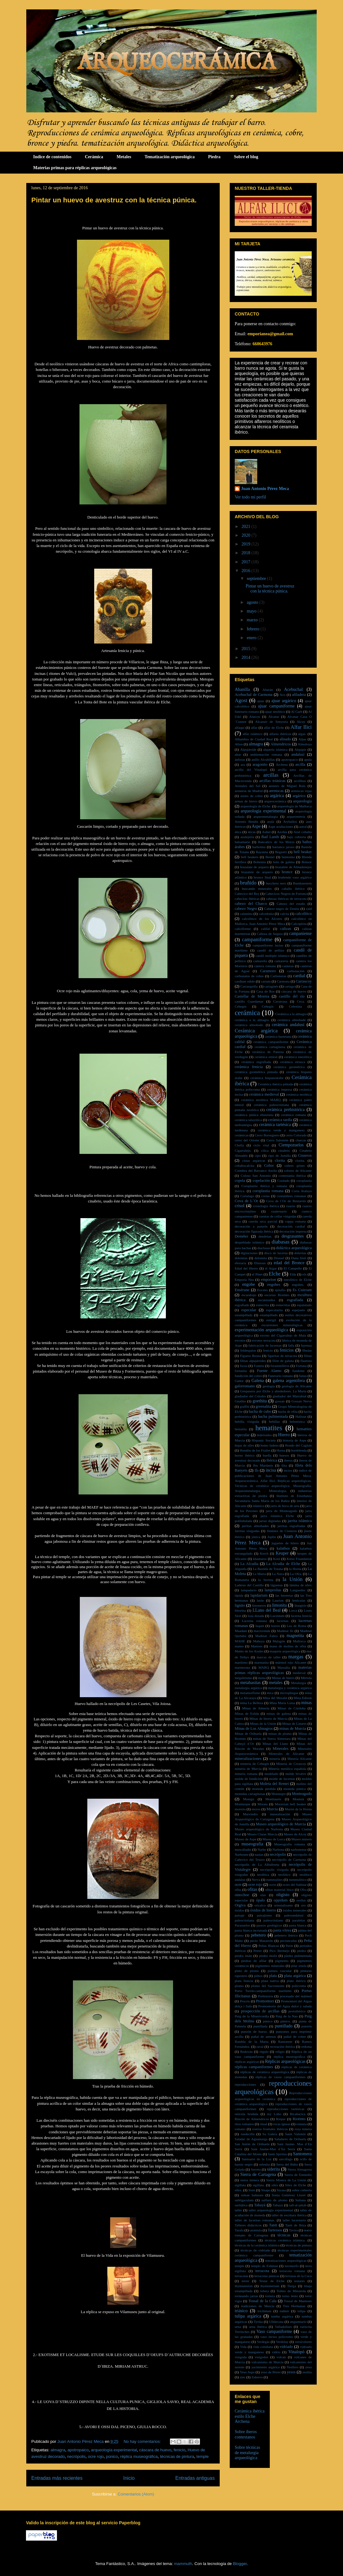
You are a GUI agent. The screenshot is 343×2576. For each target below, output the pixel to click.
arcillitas (300, 781)
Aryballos (290, 821)
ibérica (271, 1460)
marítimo (241, 1662)
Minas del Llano (275, 1743)
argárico (299, 796)
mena (262, 1678)
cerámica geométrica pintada (256, 1072)
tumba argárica (282, 2316)
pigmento (281, 1961)
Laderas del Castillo (249, 1585)
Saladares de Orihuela (290, 2139)
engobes (273, 1284)
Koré (276, 1559)
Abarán (268, 689)
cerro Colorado (296, 1135)
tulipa (301, 2311)
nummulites (274, 1879)
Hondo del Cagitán (298, 1445)
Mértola (306, 1678)
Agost (241, 700)
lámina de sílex (300, 1585)
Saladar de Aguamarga (251, 2139)
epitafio (280, 1290)
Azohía (282, 832)
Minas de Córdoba (292, 1708)
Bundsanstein (302, 883)
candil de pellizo (270, 950)
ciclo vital (261, 1145)
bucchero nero (276, 883)
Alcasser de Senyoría (271, 721)
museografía (252, 1844)
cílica (265, 1150)
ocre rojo (96, 2456)
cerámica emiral (266, 1057)
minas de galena (279, 1713)
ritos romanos (244, 2124)
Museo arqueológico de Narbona (259, 1829)
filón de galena (283, 1361)
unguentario (298, 2321)
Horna (280, 1450)
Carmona (283, 981)
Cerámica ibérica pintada (275, 1084)
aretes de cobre (251, 796)
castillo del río (292, 996)
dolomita (260, 1258)
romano (240, 2129)
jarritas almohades (255, 1526)
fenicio (180, 2450)
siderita (273, 2169)
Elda (293, 1274)
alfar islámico (253, 734)
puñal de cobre (295, 2036)
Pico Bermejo (279, 1951)
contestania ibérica (292, 1175)
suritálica (241, 2205)
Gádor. (239, 1381)
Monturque (242, 1804)
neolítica (263, 1874)
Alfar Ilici (301, 727)
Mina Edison (303, 1698)
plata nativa (270, 1981)
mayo (252, 611)
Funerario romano (280, 1376)
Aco (283, 694)
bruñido (248, 883)
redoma (306, 2046)
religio (279, 2051)
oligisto (282, 1894)
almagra (57, 2450)
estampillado (269, 1315)
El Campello (293, 1268)
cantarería (281, 961)
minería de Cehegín (254, 1763)
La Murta (259, 1574)
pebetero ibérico (286, 1935)
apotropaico (78, 2450)
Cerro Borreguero (267, 1135)
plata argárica (295, 1976)
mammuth (183, 2563)
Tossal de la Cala (262, 2301)
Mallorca (299, 1641)
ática (238, 832)
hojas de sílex (244, 1445)
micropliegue (289, 1693)
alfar (254, 727)
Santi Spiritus (277, 2154)
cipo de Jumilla (279, 1155)
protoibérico (297, 2011)
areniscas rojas (301, 791)
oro (303, 1905)
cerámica (247, 1013)
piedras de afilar (253, 1961)
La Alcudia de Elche (283, 1564)
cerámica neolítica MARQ (261, 1100)
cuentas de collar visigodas (278, 1216)
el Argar (271, 1268)
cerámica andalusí (288, 1024)
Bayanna (262, 852)
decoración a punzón (251, 1226)
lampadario (248, 1590)
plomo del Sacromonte (267, 1986)
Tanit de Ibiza (295, 2225)
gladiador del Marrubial (289, 1396)
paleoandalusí (294, 1915)
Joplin (271, 1537)
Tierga (291, 2286)
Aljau (302, 739)
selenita (264, 2164)
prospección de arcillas (260, 2011)
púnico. (285, 2021)
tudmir (284, 2311)
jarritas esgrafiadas (291, 1526)
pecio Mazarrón (261, 1940)
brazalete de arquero (257, 872)
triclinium (264, 2311)
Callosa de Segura (270, 934)
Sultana (300, 2200)
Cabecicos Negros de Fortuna (286, 893)
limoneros (259, 1605)
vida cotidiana (263, 2347)
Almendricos (280, 744)
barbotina (258, 847)
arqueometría (296, 816)
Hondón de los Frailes (255, 1450)
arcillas (270, 775)
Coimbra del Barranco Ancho (256, 1170)
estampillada (244, 1315)
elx (304, 1274)
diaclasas (263, 1248)
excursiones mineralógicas (282, 1325)
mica (270, 1693)
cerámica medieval (264, 1094)
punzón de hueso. (254, 2031)
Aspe (256, 826)
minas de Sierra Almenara (271, 1738)
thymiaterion (244, 2286)
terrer (245, 2281)
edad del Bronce (289, 1262)
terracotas (241, 2276)
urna (238, 2326)
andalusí (298, 754)
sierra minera (249, 2180)
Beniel (269, 857)
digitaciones (249, 1253)
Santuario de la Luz (256, 2159)
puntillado (284, 2026)
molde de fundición (249, 1779)
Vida (243, 2347)
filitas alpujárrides (253, 1361)
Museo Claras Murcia (262, 1834)
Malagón (279, 1641)
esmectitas (283, 1305)
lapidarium (259, 1595)
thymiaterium (269, 2286)
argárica (277, 795)
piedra (301, 1951)
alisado (285, 739)
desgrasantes (293, 1236)
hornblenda (299, 1450)
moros (256, 1809)
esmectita (262, 1305)
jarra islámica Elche (277, 1516)
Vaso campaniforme (274, 2331)
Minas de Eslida (247, 1713)
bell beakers (250, 857)
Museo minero (301, 1839)
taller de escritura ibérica (288, 2215)
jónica (256, 1537)
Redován (246, 2051)
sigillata (240, 2185)
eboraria (240, 1263)
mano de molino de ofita (287, 1646)
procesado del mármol (296, 1996)
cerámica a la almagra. (252, 1020)
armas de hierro (246, 801)
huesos (284, 1455)
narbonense (299, 1849)
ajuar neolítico (275, 711)
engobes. (298, 1284)
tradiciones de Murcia (257, 2306)
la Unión (293, 1579)
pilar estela (299, 1966)
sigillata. (258, 2185)
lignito (240, 1605)
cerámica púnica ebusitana (254, 1115)
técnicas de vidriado (255, 2250)
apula (308, 759)
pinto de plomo (247, 1971)
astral (303, 826)
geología (269, 1386)
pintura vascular (280, 1971)
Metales (123, 156)
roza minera (303, 2129)
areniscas (276, 791)
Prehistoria (265, 1996)
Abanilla (242, 689)
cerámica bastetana (278, 1036)
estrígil (271, 1320)
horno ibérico (245, 1455)
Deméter (241, 1236)
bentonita (288, 857)
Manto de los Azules (249, 1651)
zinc (243, 2377)
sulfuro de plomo (274, 2200)
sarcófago (285, 2159)
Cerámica (94, 156)
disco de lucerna (276, 1253)
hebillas (274, 1421)
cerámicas (242, 1135)
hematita (241, 1429)
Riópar (280, 2119)
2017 (247, 562)
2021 (247, 526)
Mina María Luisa (282, 1703)
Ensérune (242, 1290)
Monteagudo (302, 1793)
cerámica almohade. (249, 1025)
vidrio (276, 2352)
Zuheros (257, 2377)
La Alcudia (249, 1564)
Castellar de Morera (252, 996)
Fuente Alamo (269, 1371)
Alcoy (301, 721)
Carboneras (278, 976)
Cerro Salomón (277, 1140)
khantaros (260, 1559)
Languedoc (298, 1590)
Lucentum (277, 1616)
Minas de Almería (255, 1708)
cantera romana (265, 966)
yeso (308, 2367)
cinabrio (284, 1150)
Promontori (265, 2001)
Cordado (283, 1180)
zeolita (307, 2372)
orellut (300, 1900)
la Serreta (265, 1580)
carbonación (296, 971)
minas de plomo (280, 1733)
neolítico (284, 1874)
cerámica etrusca (292, 1062)
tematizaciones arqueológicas (285, 2260)
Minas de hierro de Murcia (268, 1718)
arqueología (302, 801)
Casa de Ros (265, 991)
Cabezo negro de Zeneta (281, 908)
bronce (287, 872)
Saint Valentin (295, 2134)
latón (260, 1600)
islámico (258, 1506)
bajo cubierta (296, 837)
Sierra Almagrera (300, 2169)
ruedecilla (247, 2134)
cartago (289, 986)
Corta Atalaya (302, 1191)
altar (238, 754)
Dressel (279, 1258)
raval (259, 2046)
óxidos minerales (294, 1910)
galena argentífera (289, 1380)
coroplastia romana (268, 1191)
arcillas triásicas (272, 781)
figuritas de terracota (282, 1356)
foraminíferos (279, 1366)
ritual (263, 2124)
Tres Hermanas (294, 2306)
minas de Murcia (292, 1728)
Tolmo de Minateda (291, 2291)
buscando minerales (257, 888)
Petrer (257, 1951)
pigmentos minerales (270, 1966)
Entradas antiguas (195, 2478)
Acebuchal (293, 689)
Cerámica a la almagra (291, 1014)
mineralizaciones (248, 1758)
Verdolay (282, 2342)
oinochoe (242, 1895)
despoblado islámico (249, 1242)
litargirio (300, 1605)
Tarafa (239, 2230)
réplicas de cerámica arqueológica (264, 2072)
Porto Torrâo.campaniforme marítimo (263, 1991)
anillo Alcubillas (263, 759)
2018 (247, 552)
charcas (300, 1140)
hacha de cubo (259, 1411)
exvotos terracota (264, 1340)
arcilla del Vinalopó (251, 769)
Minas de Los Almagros (254, 1728)
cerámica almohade (292, 1020)
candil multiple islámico (272, 955)
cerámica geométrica (289, 1067)
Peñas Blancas (269, 1946)
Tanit (273, 2225)
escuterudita (266, 1300)
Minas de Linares (294, 1723)
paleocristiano (273, 1920)
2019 (247, 544)
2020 (247, 535)
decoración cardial (291, 1226)
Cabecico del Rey (247, 893)
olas (263, 1895)
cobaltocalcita (244, 1165)
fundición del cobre (248, 1376)
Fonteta (259, 1366)
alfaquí (239, 727)
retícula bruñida (246, 2114)
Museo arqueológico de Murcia (281, 1824)
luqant (259, 1626)
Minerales (280, 1748)
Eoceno (262, 1290)
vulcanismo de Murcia (267, 2362)
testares (299, 2281)
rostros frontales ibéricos (270, 2129)
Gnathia (240, 1401)
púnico (112, 2456)
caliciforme (243, 929)
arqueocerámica (275, 801)
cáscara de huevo (155, 2450)
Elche (275, 1274)
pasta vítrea (282, 1930)
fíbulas (307, 1350)
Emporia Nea (244, 1279)
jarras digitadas (270, 1521)
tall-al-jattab (297, 2205)
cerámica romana (293, 1115)
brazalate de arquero (254, 867)
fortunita (241, 1371)
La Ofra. (296, 1574)
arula (270, 821)
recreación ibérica (282, 2046)
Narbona (278, 1849)
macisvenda (262, 1631)
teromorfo (292, 2266)
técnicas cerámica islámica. (285, 2240)
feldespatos (248, 1350)
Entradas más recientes (57, 2478)
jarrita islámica (300, 1521)
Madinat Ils (285, 1631)
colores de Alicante (298, 1170)
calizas (285, 928)
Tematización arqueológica (170, 156)
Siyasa (281, 2190)
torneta (270, 2296)
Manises (256, 1646)
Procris (245, 2001)
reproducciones (245, 2084)
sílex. (238, 2190)
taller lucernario (294, 2220)
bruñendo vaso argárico (295, 877)
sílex (275, 2185)
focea (243, 1366)
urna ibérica (258, 2326)
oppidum (281, 1900)
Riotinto (299, 2119)
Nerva (256, 1879)
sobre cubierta (302, 2190)
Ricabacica (297, 2114)
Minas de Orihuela (248, 1733)
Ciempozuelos (291, 1145)
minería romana (246, 1774)
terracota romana (292, 2271)
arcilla (300, 764)
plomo (239, 1986)
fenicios (287, 1350)
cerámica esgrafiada (256, 1062)
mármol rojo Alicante (290, 1662)
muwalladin (243, 1849)
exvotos (240, 1340)
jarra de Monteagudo (281, 1511)
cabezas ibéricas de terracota (286, 898)
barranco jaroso (283, 847)
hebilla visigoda (247, 1421)
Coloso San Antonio (256, 1175)
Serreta (256, 2169)
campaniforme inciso (268, 945)
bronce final (262, 877)
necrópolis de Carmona (289, 1859)
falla (291, 1345)
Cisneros (305, 1155)
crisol (239, 1205)
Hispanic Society (264, 1440)
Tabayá (259, 2205)
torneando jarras (246, 2296)
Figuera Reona (250, 1356)
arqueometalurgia (265, 816)
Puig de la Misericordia (252, 2016)
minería (274, 1758)
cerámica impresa (279, 1089)
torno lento (290, 2296)
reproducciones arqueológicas (273, 2087)
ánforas (240, 759)
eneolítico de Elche (298, 1279)
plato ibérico (296, 1981)
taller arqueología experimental (270, 2210)
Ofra (303, 1889)
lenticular (298, 1600)
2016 (247, 570)
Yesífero (292, 2367)
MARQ (264, 1667)
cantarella (260, 961)
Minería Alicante (299, 1758)
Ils (257, 1470)
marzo (253, 620)
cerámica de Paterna (268, 1052)
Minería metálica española (287, 1768)
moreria (240, 1809)
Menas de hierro (283, 1678)
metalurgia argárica (248, 1688)
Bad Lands (270, 837)
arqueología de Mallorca (294, 806)
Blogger (240, 2563)
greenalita (263, 1406)
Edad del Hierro (246, 1268)
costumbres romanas (291, 1196)
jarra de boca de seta (284, 1506)
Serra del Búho (287, 2164)
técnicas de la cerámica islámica (257, 2245)
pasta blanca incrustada (251, 1930)
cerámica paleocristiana (271, 1105)
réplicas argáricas (247, 2061)
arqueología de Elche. (255, 806)
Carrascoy (304, 981)
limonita (279, 1605)
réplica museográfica (139, 2456)
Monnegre (278, 1794)
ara (243, 764)
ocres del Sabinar (295, 1884)
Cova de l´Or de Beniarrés (286, 1201)
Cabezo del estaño (291, 903)
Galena (257, 1380)
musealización (280, 1814)
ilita (284, 1465)
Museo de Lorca (274, 1839)
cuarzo (290, 1206)
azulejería (247, 837)
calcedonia (266, 913)
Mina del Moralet (275, 1698)
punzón (306, 2026)
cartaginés (271, 986)
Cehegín (268, 1006)
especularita (274, 1310)
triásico (241, 2310)
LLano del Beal (267, 1610)
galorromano (245, 1386)
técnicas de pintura (177, 2456)
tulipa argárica (248, 2316)
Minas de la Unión (263, 1723)
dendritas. (265, 1236)
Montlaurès (273, 1799)
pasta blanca (297, 1925)
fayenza (306, 1345)
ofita (238, 1889)
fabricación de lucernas (265, 1345)
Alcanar (273, 716)
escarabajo (249, 1295)
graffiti (244, 1406)
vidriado (286, 2346)
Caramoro (268, 971)
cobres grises (294, 1165)
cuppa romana (295, 1221)
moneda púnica (295, 1789)
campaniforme (257, 939)
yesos (291, 2372)
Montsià (298, 1799)
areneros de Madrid (249, 791)
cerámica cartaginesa (270, 1047)
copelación (261, 1180)
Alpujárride (248, 749)
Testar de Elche (271, 2281)
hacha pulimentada (273, 1416)
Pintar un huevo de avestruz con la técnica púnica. (114, 200)
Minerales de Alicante (286, 1753)
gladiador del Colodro (250, 1396)
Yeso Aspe (247, 2372)
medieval (299, 1673)
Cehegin (240, 1006)
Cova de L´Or (246, 1201)
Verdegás (263, 2342)
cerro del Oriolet (247, 1140)
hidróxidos (264, 1435)
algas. (302, 734)
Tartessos (275, 2230)
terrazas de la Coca (298, 2276)
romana (301, 2124)
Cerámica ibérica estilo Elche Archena (249, 2416)
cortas (265, 1196)
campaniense (300, 933)
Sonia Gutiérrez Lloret (288, 2195)
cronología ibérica (266, 1206)
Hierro (284, 1434)
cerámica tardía (280, 1120)
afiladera (299, 694)
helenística (297, 1421)
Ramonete (285, 2041)
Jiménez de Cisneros (282, 1531)
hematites (268, 1428)
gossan (279, 1401)
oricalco (260, 1905)
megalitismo (243, 1678)
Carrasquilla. (249, 986)
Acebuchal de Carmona (253, 694)
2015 (247, 648)
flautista (306, 1361)
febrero (253, 629)
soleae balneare (252, 2195)
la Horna (295, 1569)
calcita (284, 913)
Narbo (262, 1849)
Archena (282, 764)
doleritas (300, 1253)
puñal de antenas (263, 2036)
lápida (239, 1595)
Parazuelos (242, 1925)
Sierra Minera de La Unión (286, 2180)
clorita (280, 1160)
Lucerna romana (254, 1621)
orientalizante (283, 1905)
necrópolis (76, 2456)
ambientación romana (266, 754)
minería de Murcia (248, 1768)
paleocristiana (244, 1920)
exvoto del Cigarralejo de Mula (283, 1335)
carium (266, 981)
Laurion (277, 1600)
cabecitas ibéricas (247, 898)
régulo (264, 2051)
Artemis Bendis (246, 821)
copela (240, 1180)
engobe (248, 1284)
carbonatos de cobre (249, 976)
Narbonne (241, 1854)
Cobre (269, 1165)
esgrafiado (242, 1305)
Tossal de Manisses (298, 2301)
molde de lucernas (282, 1779)
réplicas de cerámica (296, 2067)
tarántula (255, 2230)
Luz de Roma (296, 1626)
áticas (251, 832)
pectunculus (288, 1940)
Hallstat (300, 1416)
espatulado (304, 1305)
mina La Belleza (251, 1703)
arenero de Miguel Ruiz (287, 786)
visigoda (241, 2357)
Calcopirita (299, 924)
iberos (288, 1460)
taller (238, 2210)
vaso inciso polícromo (276, 2337)
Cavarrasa (280, 1001)
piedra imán (243, 1956)
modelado (271, 1774)
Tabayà (278, 2205)
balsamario (242, 842)
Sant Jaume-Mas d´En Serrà (273, 2149)
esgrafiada (295, 1300)
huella (267, 1455)
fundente (298, 1371)
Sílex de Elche (295, 2185)
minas (306, 1702)
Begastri (281, 852)
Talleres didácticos (248, 2225)
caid (309, 908)
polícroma (299, 1986)
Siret (251, 2190)
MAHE (240, 1641)
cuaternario (279, 1211)
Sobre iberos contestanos (246, 2434)
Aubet (266, 832)
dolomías (241, 1258)
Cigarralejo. (243, 1150)
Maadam (241, 1631)
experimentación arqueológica (261, 1329)
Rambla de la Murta (252, 2041)
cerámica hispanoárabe (267, 1078)
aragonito (260, 764)
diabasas (280, 1242)
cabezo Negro (246, 908)
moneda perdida (264, 1789)
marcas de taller (269, 1657)
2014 (247, 657)
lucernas (283, 1621)
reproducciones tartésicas (286, 2109)
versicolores (303, 2342)
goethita (260, 1401)
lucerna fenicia (301, 1616)
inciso (288, 1470)
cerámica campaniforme (271, 1042)
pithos (258, 1976)
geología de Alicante (297, 1386)
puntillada (260, 2026)
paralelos (298, 1920)
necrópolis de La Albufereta (257, 1864)
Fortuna (301, 1366)
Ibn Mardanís (263, 1465)
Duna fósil (298, 1258)
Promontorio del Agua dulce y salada (285, 2006)
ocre (238, 1884)
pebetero (258, 1935)
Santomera (302, 2153)
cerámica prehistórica (285, 1109)
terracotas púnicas (266, 2276)
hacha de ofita (288, 1411)
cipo (258, 1155)
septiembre (257, 578)
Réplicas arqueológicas (285, 2061)
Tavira (293, 2230)
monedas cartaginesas (250, 1794)
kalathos (283, 1548)
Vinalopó (296, 2351)
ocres (273, 1884)
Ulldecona (276, 2321)
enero (252, 637)
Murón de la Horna (298, 1809)
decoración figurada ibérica (254, 1231)
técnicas (284, 2235)
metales (276, 1682)
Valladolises (283, 2326)
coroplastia (304, 1180)
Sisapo (265, 2190)
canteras (288, 966)
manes (239, 1646)
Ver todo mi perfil (250, 497)
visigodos (261, 2357)
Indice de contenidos (52, 156)
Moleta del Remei (274, 1783)
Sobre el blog (246, 156)
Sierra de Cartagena (258, 2174)
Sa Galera (269, 2134)
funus (303, 1376)
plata (273, 1976)
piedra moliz (268, 1956)
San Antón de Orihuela (252, 2144)
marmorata (242, 1667)
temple (203, 2456)
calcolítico (303, 913)
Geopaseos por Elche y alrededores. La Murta (273, 1391)
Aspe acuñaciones (281, 826)
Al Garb (296, 711)
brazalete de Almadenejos (293, 867)
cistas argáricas (253, 1160)
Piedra (214, 156)
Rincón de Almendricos (252, 2119)
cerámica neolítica (299, 1094)
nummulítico (298, 1879)
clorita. (300, 1160)
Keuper (282, 1553)
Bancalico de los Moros (276, 842)
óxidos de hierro (263, 1910)
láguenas (276, 1585)
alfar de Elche (274, 727)
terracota (262, 2271)
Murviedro (250, 1814)
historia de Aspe (294, 1440)
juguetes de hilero (285, 1543)
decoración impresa (293, 1231)
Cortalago (247, 1196)
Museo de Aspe (245, 1839)
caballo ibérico (293, 888)
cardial (299, 975)
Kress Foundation (299, 1559)
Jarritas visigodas (247, 1531)
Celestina (295, 1006)
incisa (271, 1470)
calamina (246, 913)
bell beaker (303, 852)
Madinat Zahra (266, 1636)
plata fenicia (244, 1981)
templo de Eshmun (264, 2266)
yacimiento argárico (265, 2367)
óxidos (239, 1910)
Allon (239, 744)
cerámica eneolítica (298, 1057)
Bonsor (307, 862)
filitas (308, 1356)
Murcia (272, 1809)
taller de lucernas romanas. (255, 2220)
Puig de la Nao (287, 2016)
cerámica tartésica (275, 1124)
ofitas (252, 1889)
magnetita (295, 1635)
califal (265, 929)
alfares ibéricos (280, 734)
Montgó (248, 1799)
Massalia (283, 1667)
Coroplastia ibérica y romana (264, 1186)
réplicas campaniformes (254, 2067)
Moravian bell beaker (290, 1804)
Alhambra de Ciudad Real (254, 739)
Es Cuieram (302, 1290)
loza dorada (256, 1616)
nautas (259, 1854)
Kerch (264, 1553)
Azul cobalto (303, 832)
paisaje (239, 1915)
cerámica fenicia (249, 1067)
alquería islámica (275, 749)
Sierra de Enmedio (298, 2175)
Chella (239, 1145)
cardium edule (245, 981)
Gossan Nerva (301, 1401)
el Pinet (257, 1274)
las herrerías (284, 1595)
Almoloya (305, 744)
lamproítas (273, 1590)
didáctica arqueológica (294, 1248)
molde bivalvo (295, 1774)
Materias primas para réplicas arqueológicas (75, 167)
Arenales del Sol (247, 786)
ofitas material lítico (279, 1889)
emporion (268, 1279)
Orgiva (240, 1905)
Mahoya (259, 1641)
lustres (275, 1626)
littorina (240, 1610)
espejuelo (298, 1310)
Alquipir (300, 749)
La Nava (278, 1574)
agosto (253, 602)
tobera (264, 2291)
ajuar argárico (283, 700)
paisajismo (264, 1915)
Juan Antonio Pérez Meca (265, 488)
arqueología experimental (114, 2450)
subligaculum (244, 2200)
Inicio (129, 2478)
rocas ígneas (281, 2124)
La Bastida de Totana (268, 1569)
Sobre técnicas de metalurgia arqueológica (247, 2452)
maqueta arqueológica (284, 1651)
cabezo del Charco (251, 903)
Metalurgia (298, 1683)
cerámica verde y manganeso (281, 1130)
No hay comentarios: (143, 2441)
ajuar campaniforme (276, 706)
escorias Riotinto (276, 1295)
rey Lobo (274, 2114)
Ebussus (260, 1263)
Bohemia (259, 862)
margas (295, 1657)
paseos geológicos (269, 1925)
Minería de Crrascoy (291, 1763)
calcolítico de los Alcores (262, 918)
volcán (281, 2357)
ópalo (260, 1900)
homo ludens (269, 1445)
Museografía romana (289, 1844)
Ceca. (301, 1001)
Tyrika (258, 2321)
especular (248, 1310)
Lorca (293, 1610)
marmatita (261, 1662)
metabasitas (250, 1682)
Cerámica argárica (256, 1031)
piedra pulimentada (298, 1956)
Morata (263, 1804)
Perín (289, 1946)
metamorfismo (250, 1693)
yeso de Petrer (271, 2372)
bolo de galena (283, 862)
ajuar (260, 701)
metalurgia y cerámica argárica (290, 1688)
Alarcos (254, 716)
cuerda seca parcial (262, 1221)
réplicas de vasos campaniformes (280, 2077)
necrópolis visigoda (274, 1869)
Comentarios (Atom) (136, 2494)
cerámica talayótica (248, 1120)
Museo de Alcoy (295, 1834)
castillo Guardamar (249, 1001)
